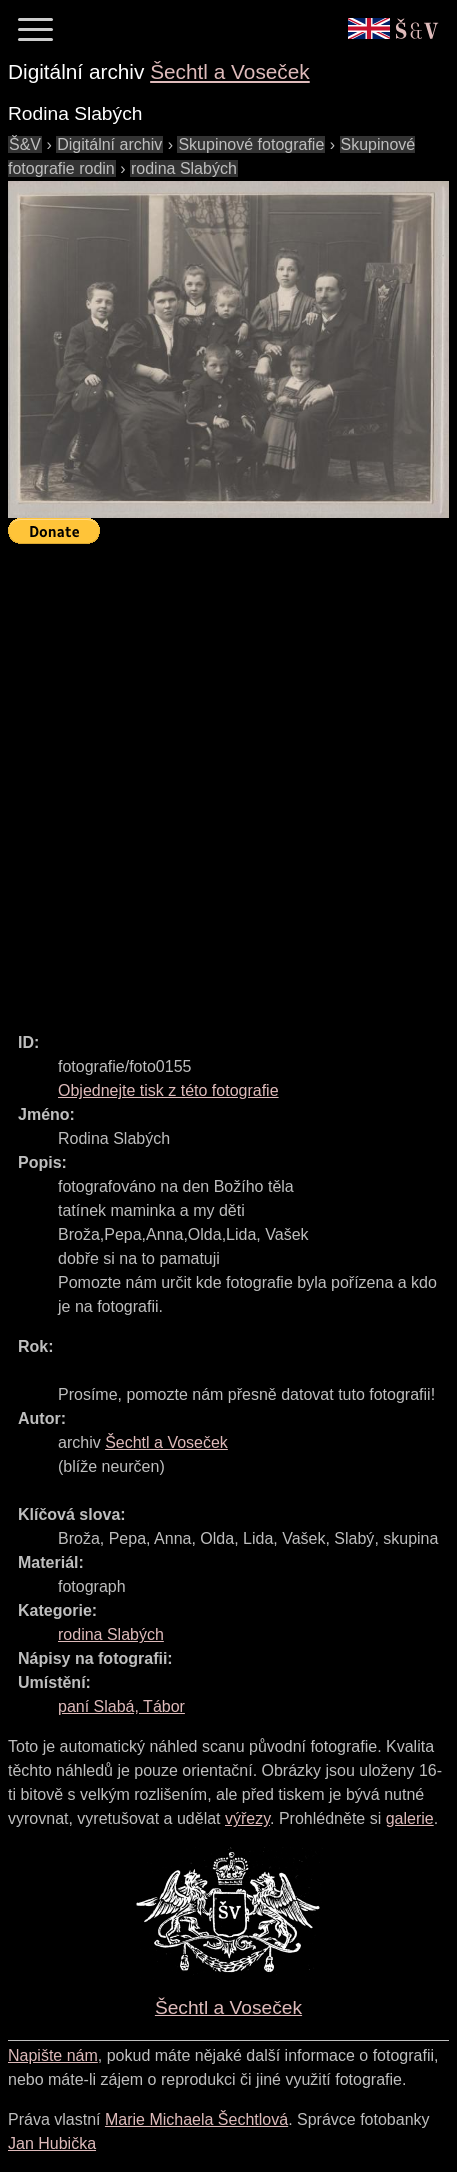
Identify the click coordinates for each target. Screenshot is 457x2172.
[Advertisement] (228, 779)
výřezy (247, 1818)
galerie (410, 1818)
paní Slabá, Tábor (121, 1706)
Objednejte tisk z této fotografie (168, 1090)
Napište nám (53, 2055)
